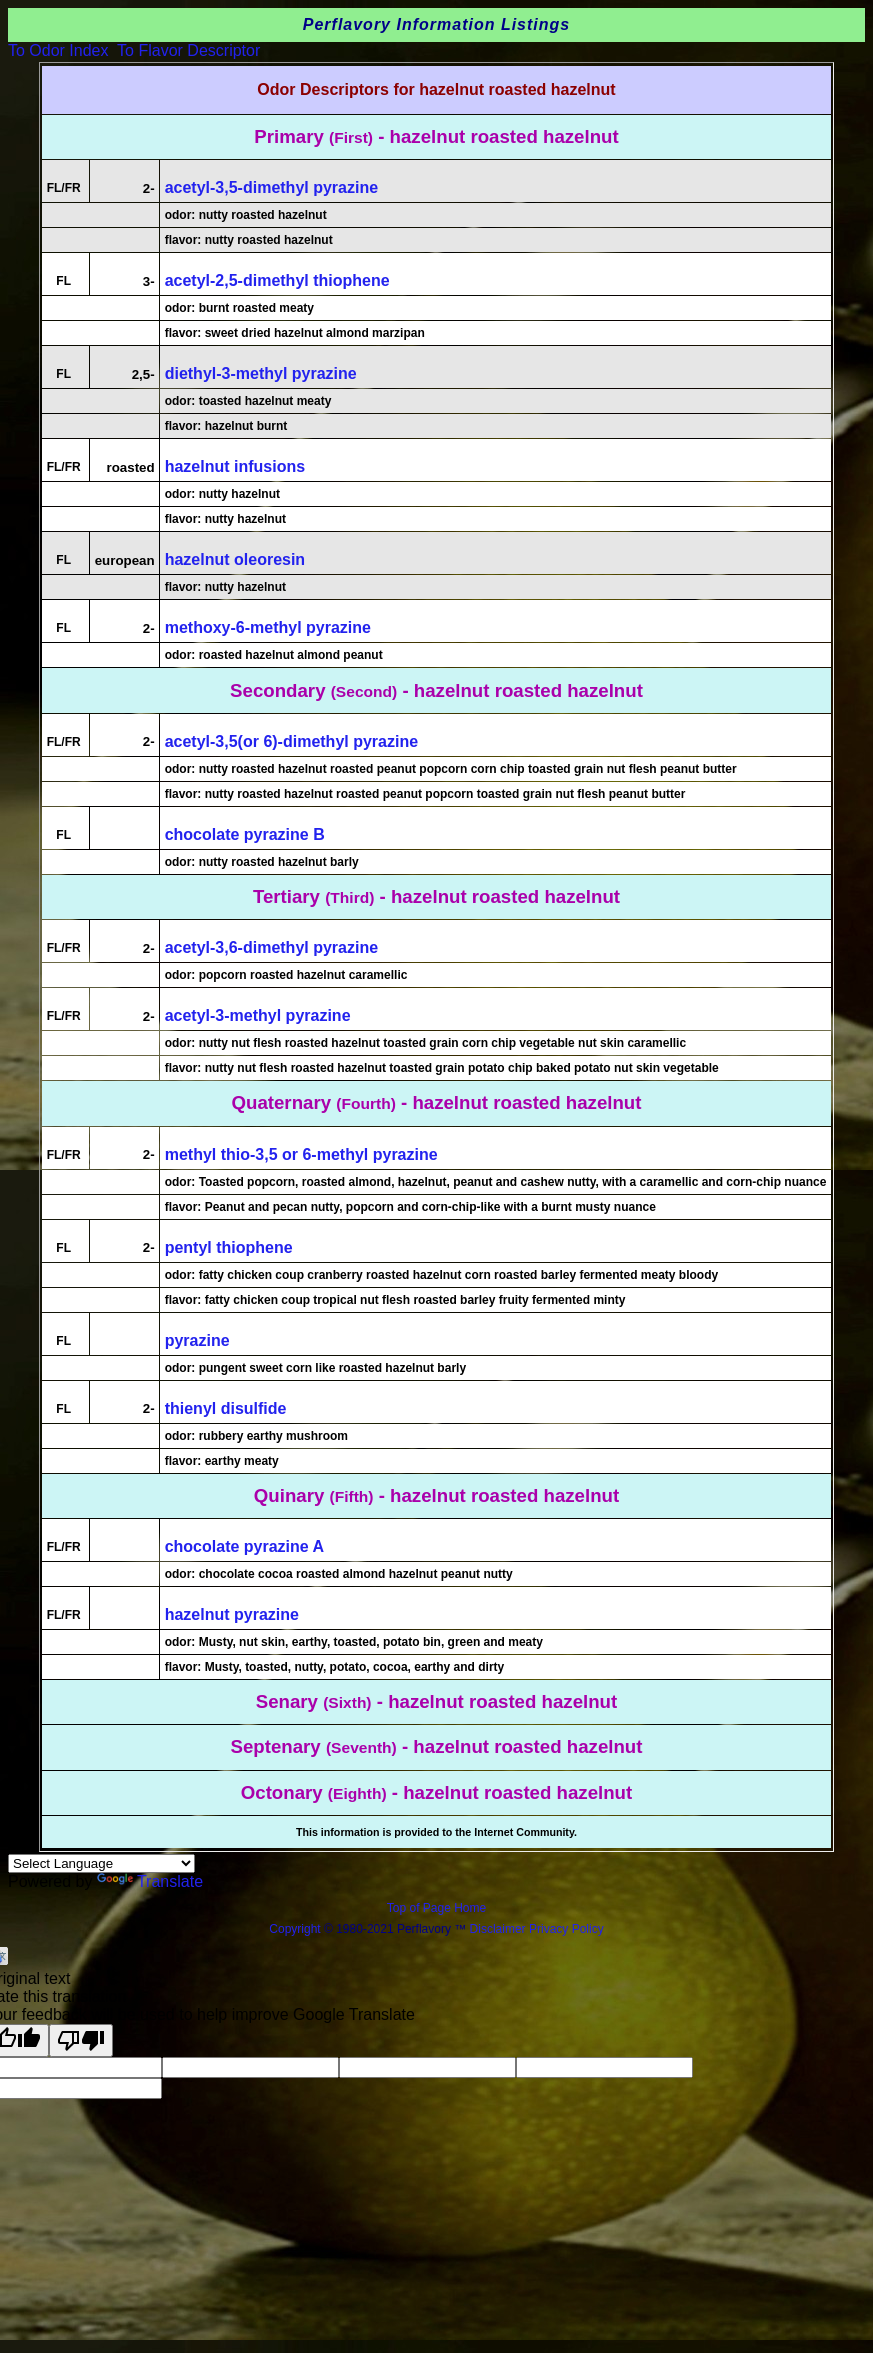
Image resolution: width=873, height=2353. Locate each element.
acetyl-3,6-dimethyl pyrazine (271, 947)
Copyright (294, 1929)
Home (470, 1908)
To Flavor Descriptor (188, 50)
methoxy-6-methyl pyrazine (268, 627)
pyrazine (197, 1340)
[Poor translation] (81, 2040)
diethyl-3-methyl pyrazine (261, 373)
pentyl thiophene (229, 1247)
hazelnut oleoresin (235, 559)
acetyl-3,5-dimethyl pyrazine (271, 187)
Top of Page (420, 1908)
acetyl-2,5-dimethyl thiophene (277, 280)
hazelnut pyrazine (232, 1614)
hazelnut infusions (235, 466)
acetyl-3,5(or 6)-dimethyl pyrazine (291, 741)
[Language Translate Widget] (101, 1863)
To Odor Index (58, 50)
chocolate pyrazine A (244, 1546)
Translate (150, 1881)
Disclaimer (498, 1929)
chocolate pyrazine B (245, 834)
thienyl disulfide (226, 1408)
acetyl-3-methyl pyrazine (258, 1015)
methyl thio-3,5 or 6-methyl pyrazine (301, 1154)
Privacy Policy (565, 1929)
